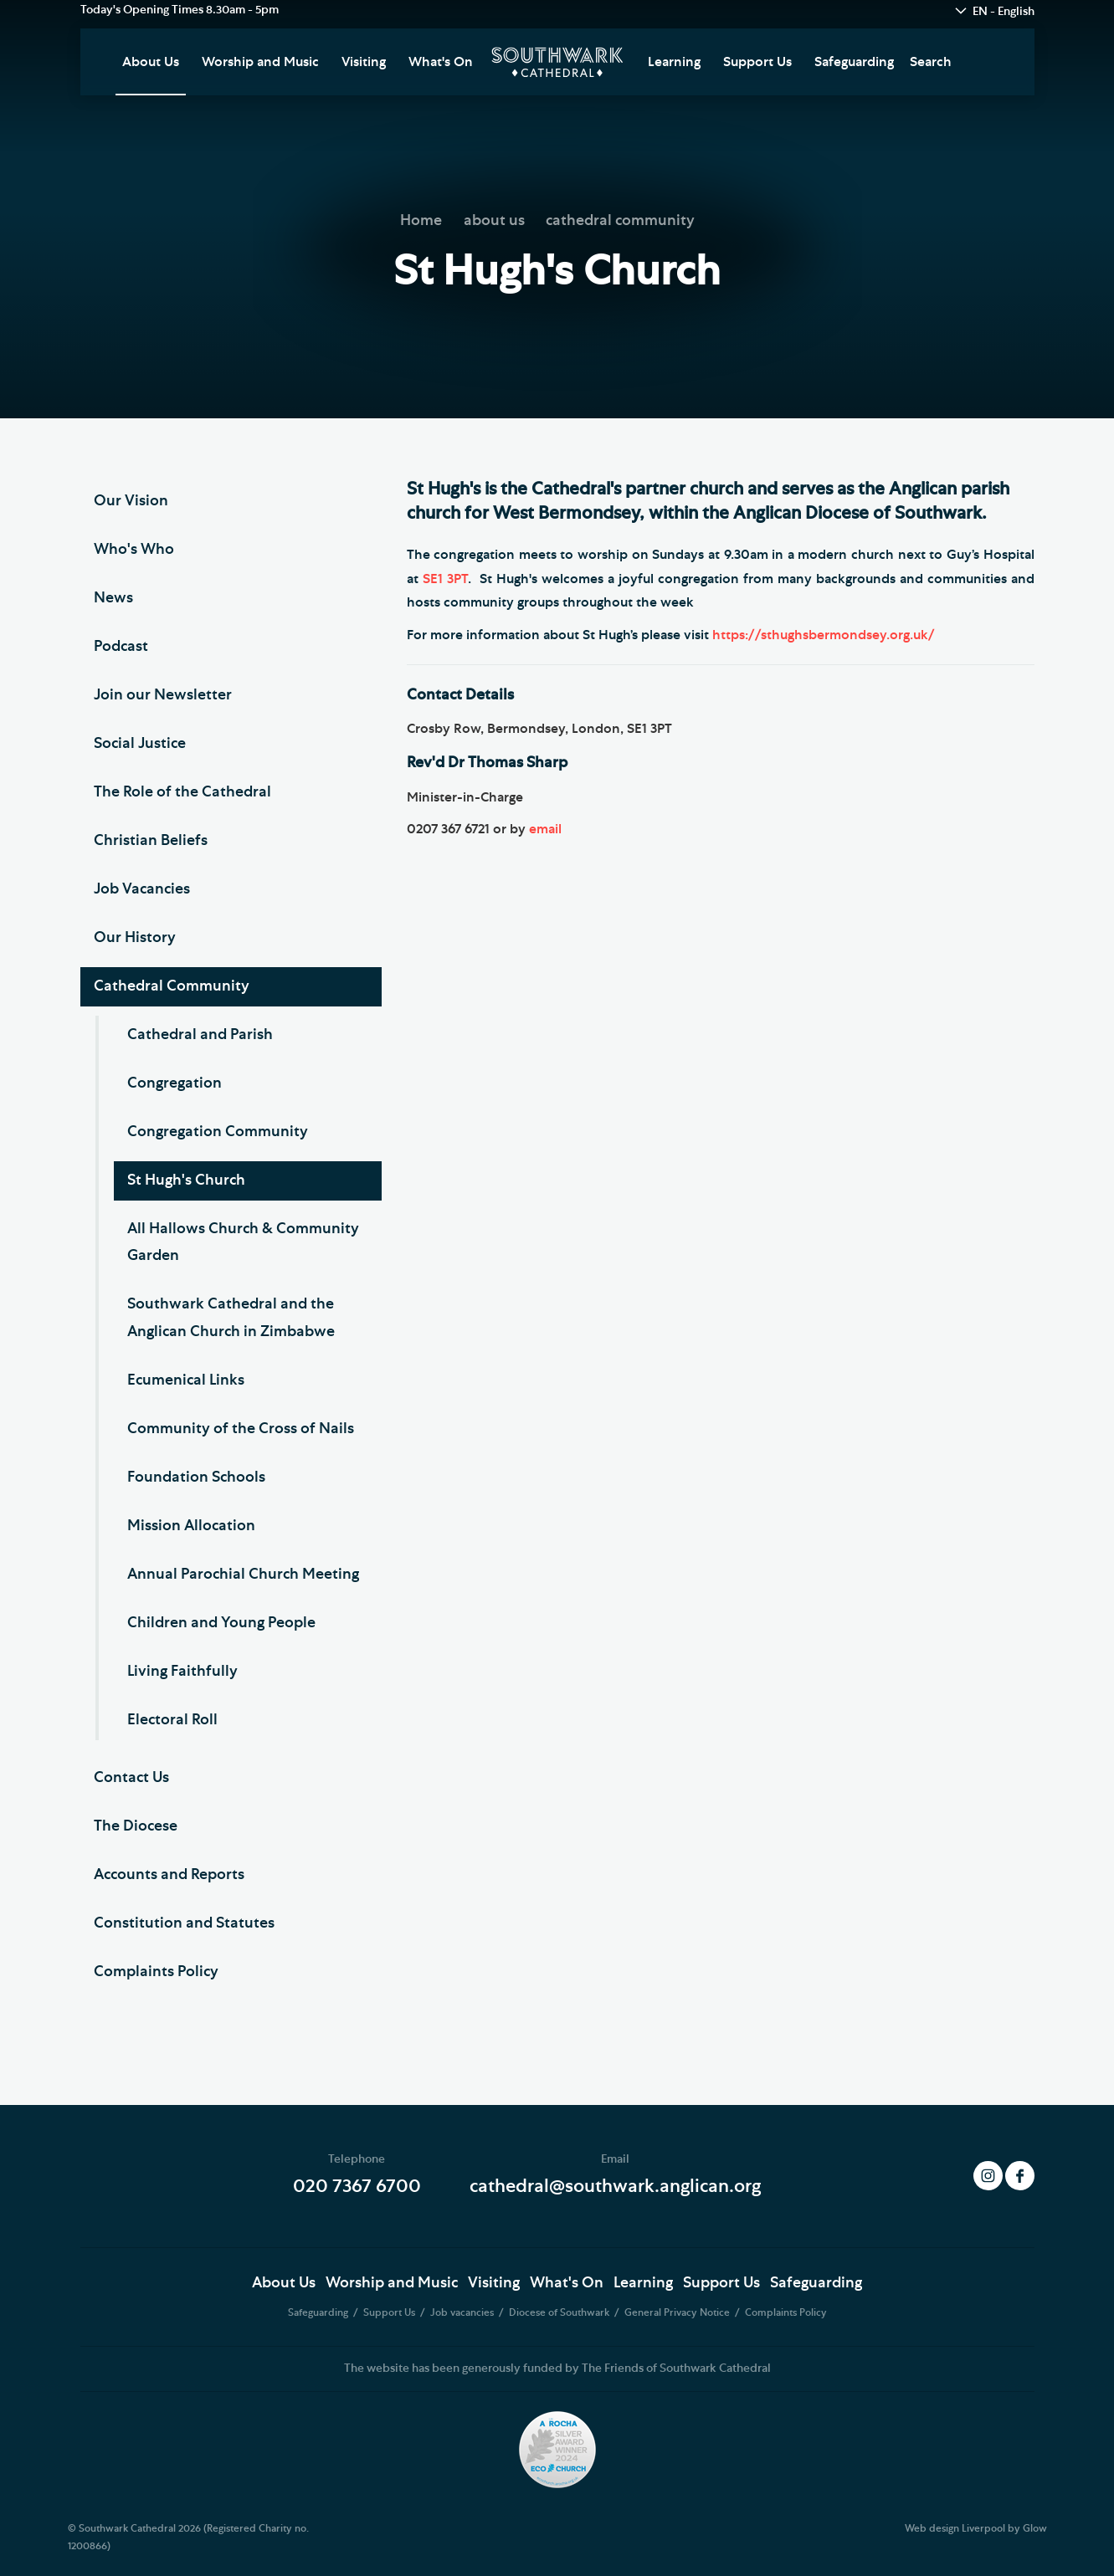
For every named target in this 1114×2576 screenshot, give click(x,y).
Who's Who (134, 549)
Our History (135, 937)
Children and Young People (221, 1623)
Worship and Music (260, 62)
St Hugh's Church (186, 1180)
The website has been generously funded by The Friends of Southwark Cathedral (557, 2368)
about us (494, 220)
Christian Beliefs (151, 840)
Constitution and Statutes (184, 1923)
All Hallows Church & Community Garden (243, 1242)
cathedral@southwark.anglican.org (615, 2186)
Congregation (174, 1083)
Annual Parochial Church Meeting (243, 1574)
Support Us (757, 62)
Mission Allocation (191, 1526)
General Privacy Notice (678, 2312)
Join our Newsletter (163, 695)
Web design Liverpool (955, 2528)
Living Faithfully (182, 1671)
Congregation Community (217, 1131)
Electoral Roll (172, 1720)
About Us (150, 62)
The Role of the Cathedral (182, 792)
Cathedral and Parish (200, 1034)
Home (421, 220)
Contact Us (131, 1777)
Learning (674, 62)
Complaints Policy (156, 1971)
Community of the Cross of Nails (240, 1429)
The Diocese (135, 1826)
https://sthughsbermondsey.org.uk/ (823, 635)
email (545, 829)
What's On (440, 62)
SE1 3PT (445, 579)
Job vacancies (463, 2312)
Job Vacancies (142, 889)
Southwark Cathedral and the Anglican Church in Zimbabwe (231, 1318)
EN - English (1003, 12)
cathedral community (620, 220)
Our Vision (131, 501)
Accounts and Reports (169, 1874)
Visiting (363, 62)
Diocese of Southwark (560, 2312)
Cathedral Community (171, 986)
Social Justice (140, 743)
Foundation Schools (196, 1477)
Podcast (121, 646)
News (113, 598)
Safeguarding (854, 62)
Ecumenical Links (185, 1380)
